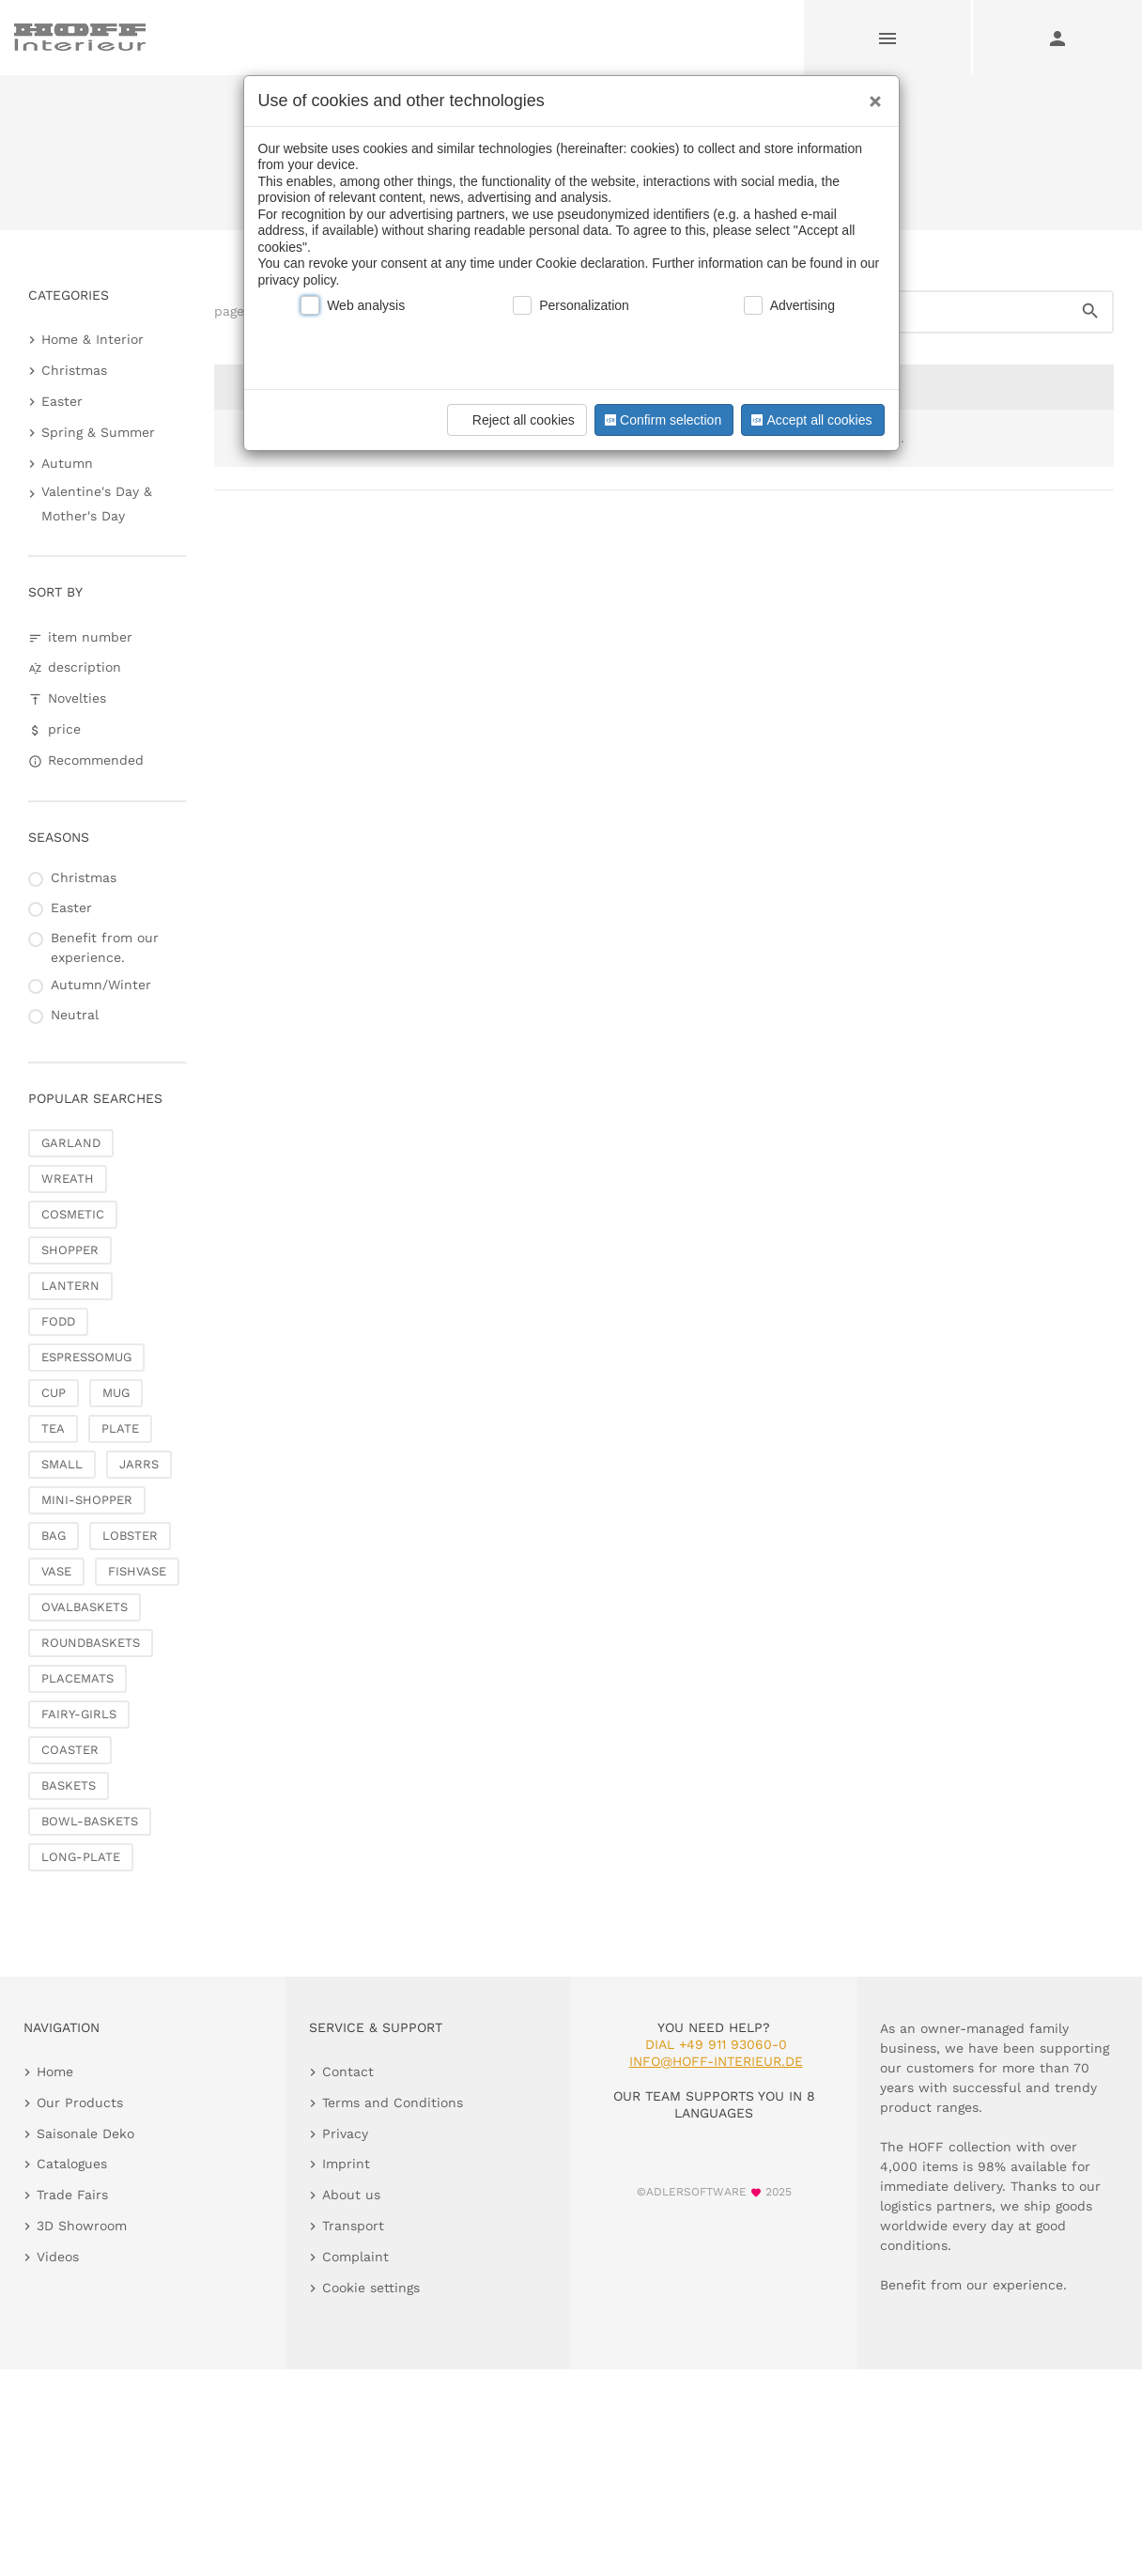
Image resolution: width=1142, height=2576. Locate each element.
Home (507, 161)
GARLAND (70, 1143)
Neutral (75, 1014)
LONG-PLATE (80, 1857)
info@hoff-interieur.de (716, 2061)
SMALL (62, 1464)
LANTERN (70, 1286)
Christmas (74, 370)
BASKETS (68, 1785)
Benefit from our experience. (105, 947)
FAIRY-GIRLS (78, 1714)
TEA (53, 1428)
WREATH (67, 1179)
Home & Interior (92, 339)
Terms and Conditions (392, 2102)
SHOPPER (70, 1250)
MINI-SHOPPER (86, 1500)
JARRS (139, 1464)
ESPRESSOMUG (86, 1357)
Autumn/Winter (101, 984)
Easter (62, 401)
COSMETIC (72, 1214)
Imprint (346, 2163)
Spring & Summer (98, 432)
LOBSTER (130, 1536)
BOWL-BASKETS (89, 1821)
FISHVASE (137, 1571)
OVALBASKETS (84, 1607)
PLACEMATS (77, 1678)
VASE (56, 1571)
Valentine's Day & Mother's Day (96, 503)
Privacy (345, 2133)
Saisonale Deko (590, 161)
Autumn (67, 463)
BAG (53, 1536)
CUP (53, 1393)
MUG (116, 1393)
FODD (58, 1321)
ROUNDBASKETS (90, 1643)
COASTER (70, 1750)
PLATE (120, 1428)
